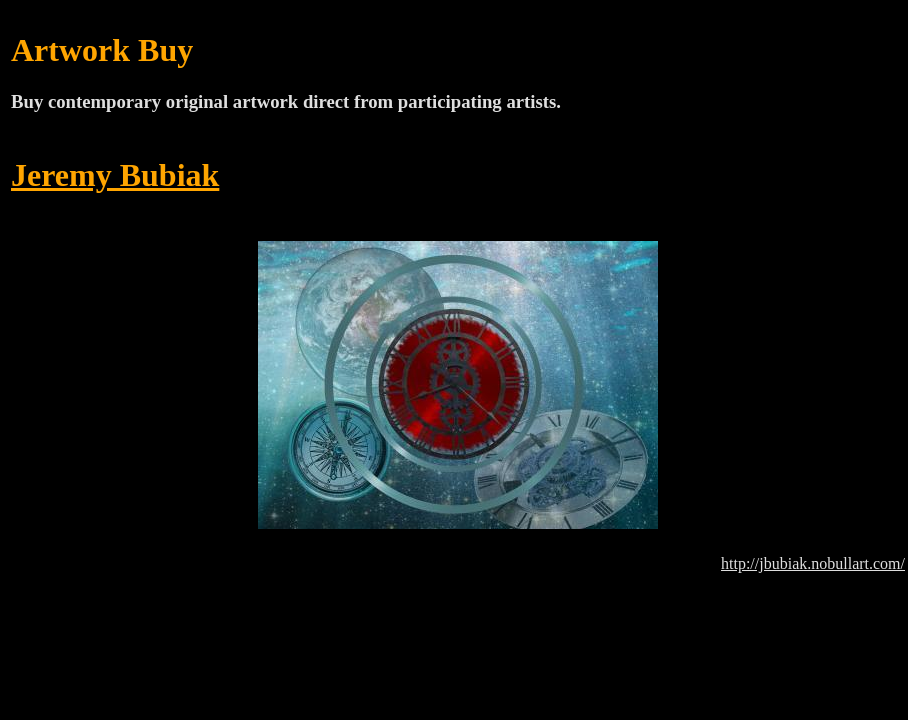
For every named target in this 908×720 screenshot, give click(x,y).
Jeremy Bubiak (115, 175)
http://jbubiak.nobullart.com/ (813, 563)
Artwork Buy (102, 50)
